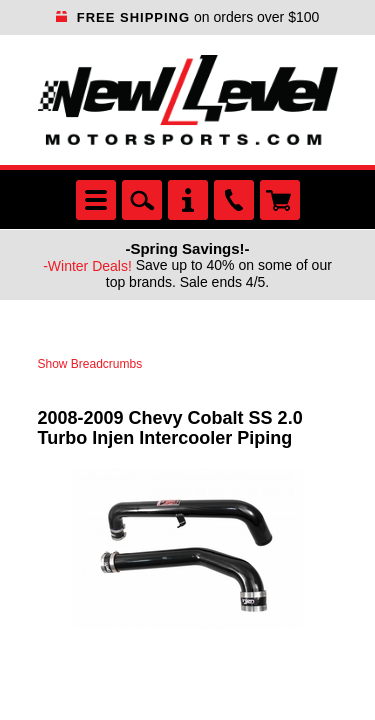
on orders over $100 (188, 17)
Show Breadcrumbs (90, 364)
